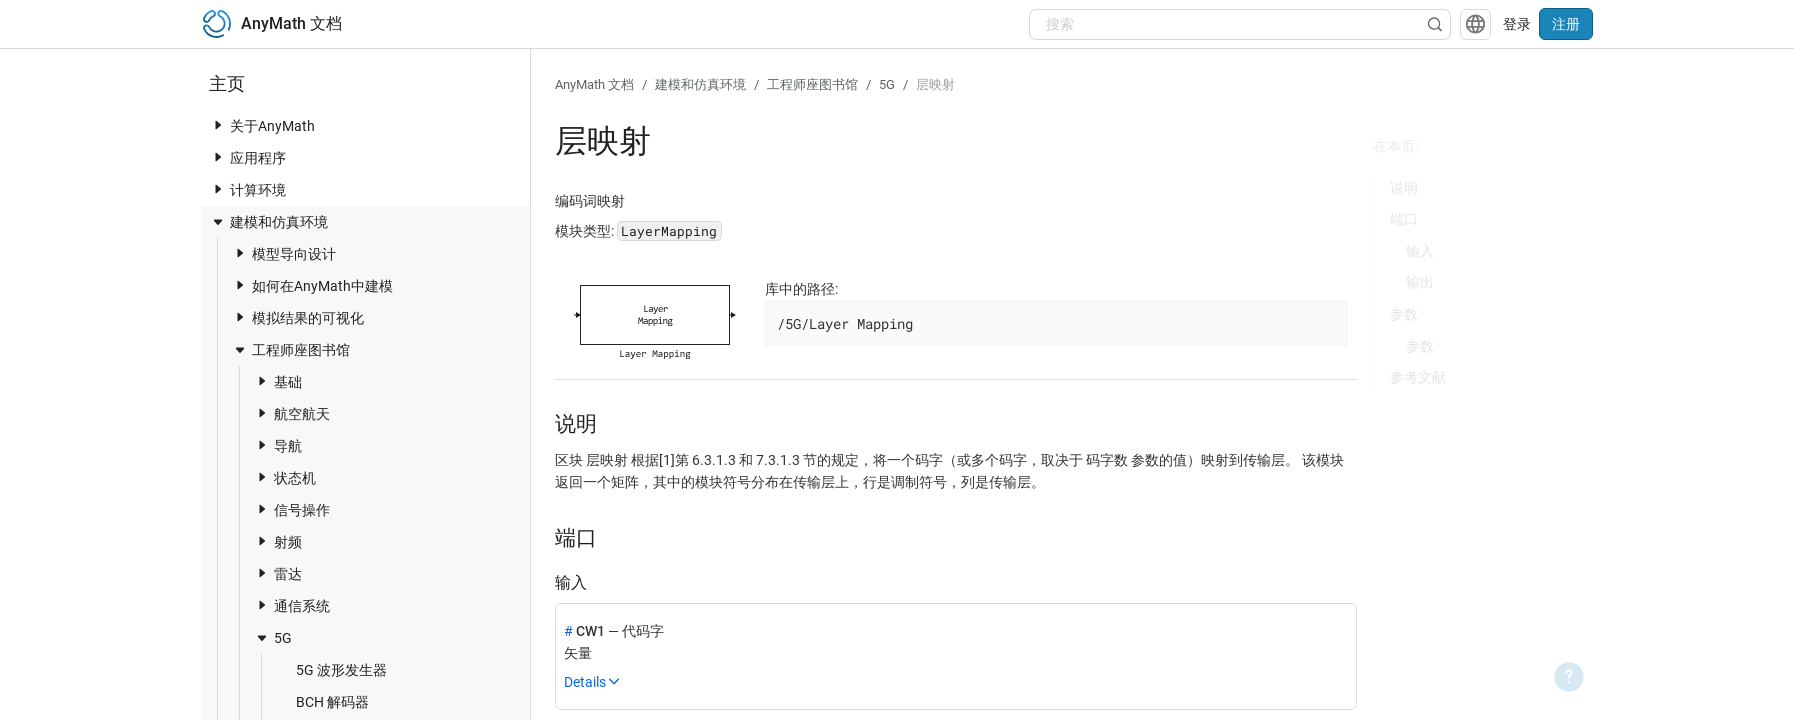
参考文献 (1418, 377)
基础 (278, 381)
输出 (1420, 282)
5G (273, 638)
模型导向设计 (284, 253)
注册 (1566, 24)
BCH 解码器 (322, 701)
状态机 (285, 477)
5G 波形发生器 (331, 669)
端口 (1404, 219)
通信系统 (292, 605)
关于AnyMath (262, 125)
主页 (227, 83)
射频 (278, 541)
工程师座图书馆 (291, 350)
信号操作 (292, 509)
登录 (1517, 24)
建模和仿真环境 (269, 222)
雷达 (278, 573)
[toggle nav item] (218, 125)
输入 (1420, 251)
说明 (1404, 188)
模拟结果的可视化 (298, 317)
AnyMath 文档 (594, 84)
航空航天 (292, 413)
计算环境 (248, 189)
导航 (278, 445)
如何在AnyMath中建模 (312, 285)
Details (585, 682)
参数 (1404, 314)
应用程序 (248, 157)
